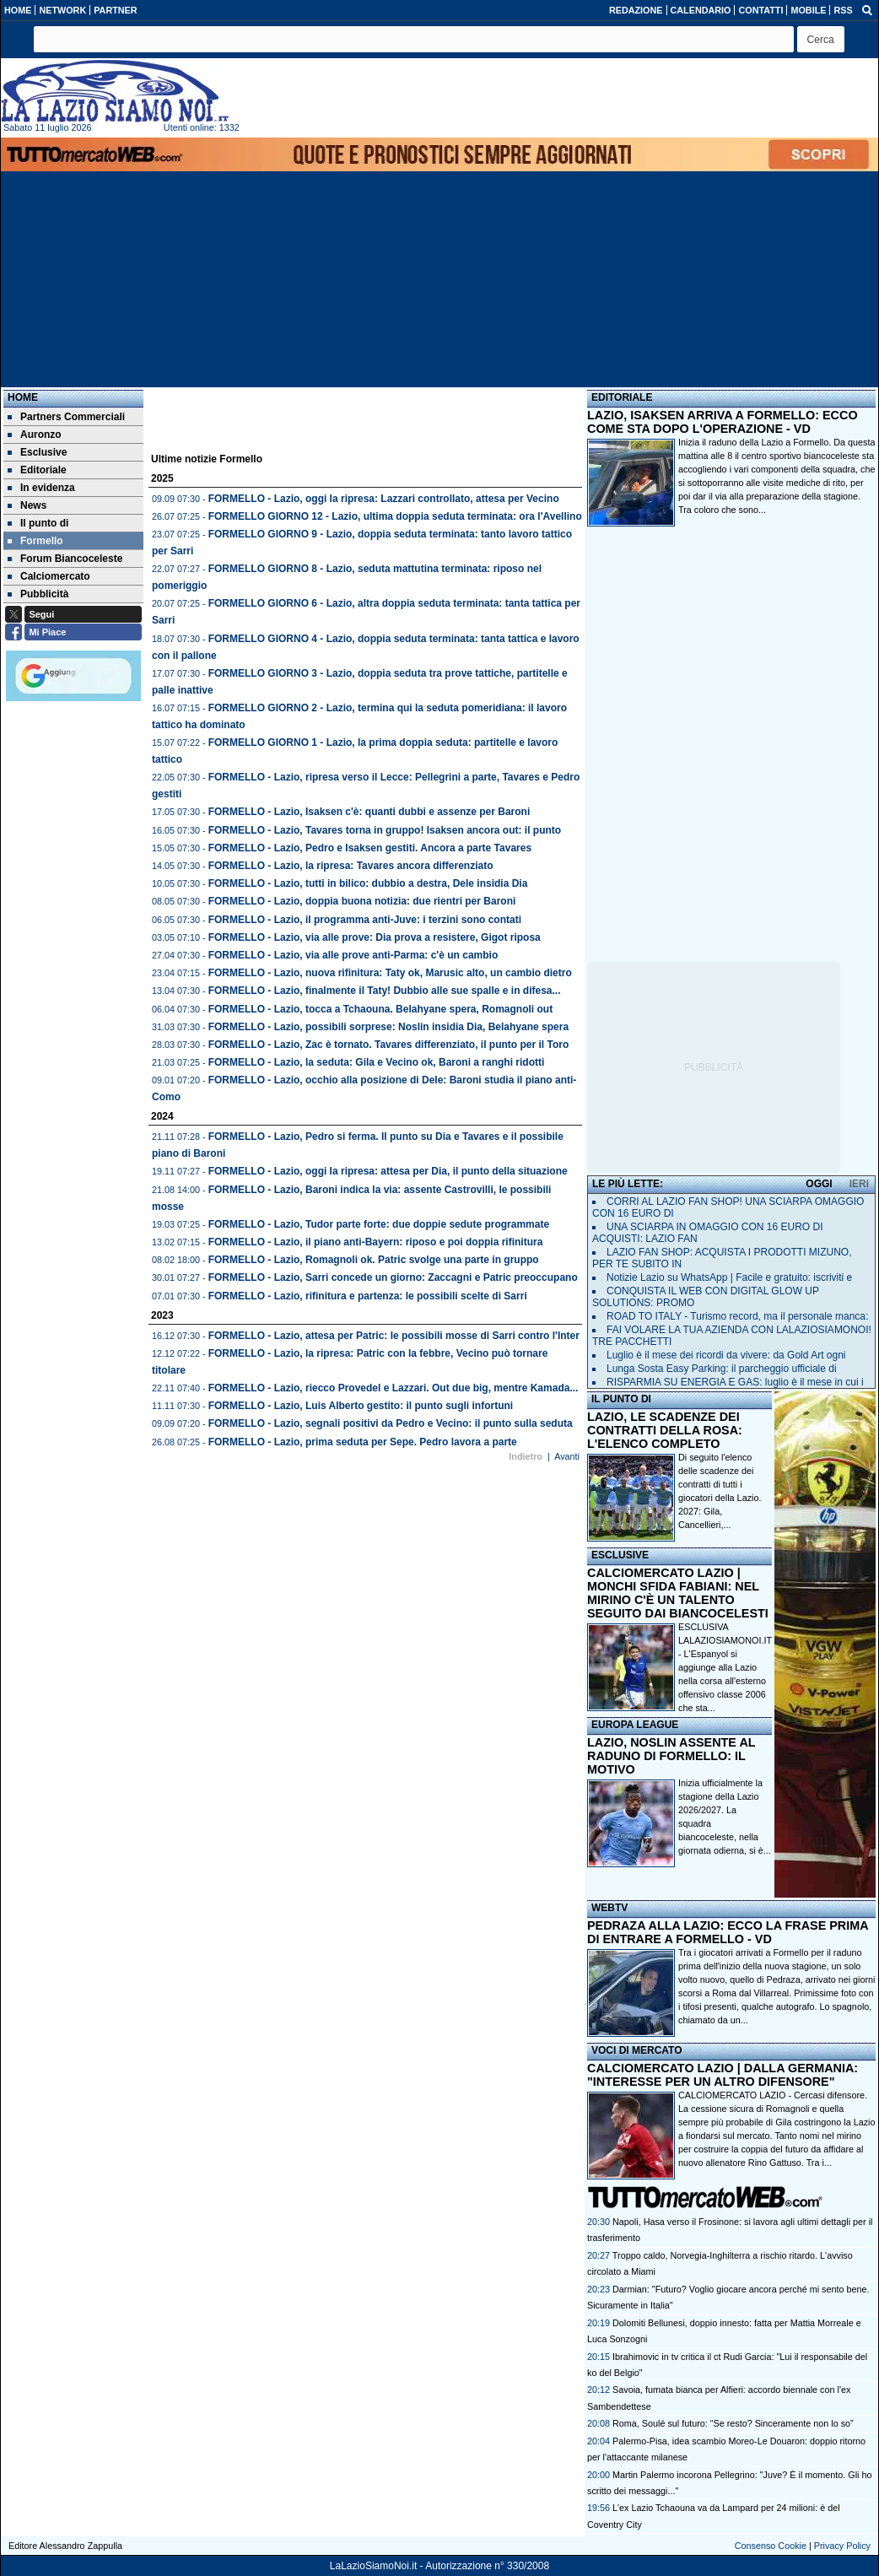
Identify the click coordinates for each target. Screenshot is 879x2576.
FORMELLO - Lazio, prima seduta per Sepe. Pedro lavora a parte (362, 1442)
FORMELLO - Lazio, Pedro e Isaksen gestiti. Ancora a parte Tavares (369, 848)
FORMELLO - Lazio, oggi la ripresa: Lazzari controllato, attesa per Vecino (383, 499)
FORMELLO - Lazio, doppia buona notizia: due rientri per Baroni (362, 901)
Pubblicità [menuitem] (38, 594)
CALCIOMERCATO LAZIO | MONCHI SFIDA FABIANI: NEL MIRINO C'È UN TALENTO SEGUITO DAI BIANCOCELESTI (677, 1593)
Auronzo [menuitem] (35, 434)
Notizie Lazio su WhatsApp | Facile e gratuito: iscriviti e (729, 1277)
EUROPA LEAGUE (634, 1725)
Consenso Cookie (770, 2546)
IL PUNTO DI (621, 1399)
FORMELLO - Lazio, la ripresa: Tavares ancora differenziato (350, 866)
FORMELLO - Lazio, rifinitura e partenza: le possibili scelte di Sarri (367, 1296)
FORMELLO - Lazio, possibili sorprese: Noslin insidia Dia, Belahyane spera (388, 1027)
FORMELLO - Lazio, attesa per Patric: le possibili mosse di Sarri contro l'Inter (394, 1336)
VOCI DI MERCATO (636, 2050)
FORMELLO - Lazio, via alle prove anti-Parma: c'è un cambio (353, 955)
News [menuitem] (27, 505)
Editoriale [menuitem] (37, 470)
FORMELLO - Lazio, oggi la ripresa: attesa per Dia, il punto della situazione (388, 1171)
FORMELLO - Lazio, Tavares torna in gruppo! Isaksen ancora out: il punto (384, 830)
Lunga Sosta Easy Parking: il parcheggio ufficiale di (722, 1368)
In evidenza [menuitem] (41, 488)
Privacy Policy (842, 2546)
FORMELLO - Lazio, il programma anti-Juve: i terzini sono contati (364, 920)
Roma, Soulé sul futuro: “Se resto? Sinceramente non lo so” (733, 2423)
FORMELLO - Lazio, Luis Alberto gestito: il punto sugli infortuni (361, 1406)
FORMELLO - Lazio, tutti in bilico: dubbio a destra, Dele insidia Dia (368, 883)
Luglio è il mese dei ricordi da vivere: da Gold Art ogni (726, 1355)
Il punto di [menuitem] (38, 523)
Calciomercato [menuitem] (49, 576)
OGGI (819, 1184)
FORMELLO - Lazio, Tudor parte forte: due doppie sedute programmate (378, 1224)
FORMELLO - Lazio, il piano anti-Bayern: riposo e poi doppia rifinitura (375, 1242)
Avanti (567, 1456)
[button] (820, 39)
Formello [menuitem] (35, 541)
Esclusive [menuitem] (37, 452)
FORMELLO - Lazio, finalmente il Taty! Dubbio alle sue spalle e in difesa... (384, 990)
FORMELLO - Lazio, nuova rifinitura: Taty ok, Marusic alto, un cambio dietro (390, 973)
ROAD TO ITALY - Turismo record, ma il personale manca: (737, 1316)
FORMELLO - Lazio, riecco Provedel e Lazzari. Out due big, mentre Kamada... (393, 1388)
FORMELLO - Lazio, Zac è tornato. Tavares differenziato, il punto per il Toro (388, 1044)
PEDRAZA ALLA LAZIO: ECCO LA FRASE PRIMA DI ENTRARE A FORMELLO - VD (727, 1932)
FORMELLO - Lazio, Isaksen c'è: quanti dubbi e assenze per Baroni (369, 812)
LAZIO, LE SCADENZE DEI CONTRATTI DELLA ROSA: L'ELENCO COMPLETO (664, 1430)
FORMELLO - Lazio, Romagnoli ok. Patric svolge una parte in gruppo (373, 1260)
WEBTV (609, 1908)
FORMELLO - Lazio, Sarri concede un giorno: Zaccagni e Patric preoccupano (393, 1277)
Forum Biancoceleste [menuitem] (65, 558)
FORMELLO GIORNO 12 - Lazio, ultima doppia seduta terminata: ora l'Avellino (395, 516)
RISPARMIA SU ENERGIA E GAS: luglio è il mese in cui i (735, 1382)
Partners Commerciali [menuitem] (66, 417)
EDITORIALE (621, 397)
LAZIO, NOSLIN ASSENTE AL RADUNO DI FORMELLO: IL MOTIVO (671, 1756)
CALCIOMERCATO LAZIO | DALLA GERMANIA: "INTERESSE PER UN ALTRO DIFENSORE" (722, 2074)
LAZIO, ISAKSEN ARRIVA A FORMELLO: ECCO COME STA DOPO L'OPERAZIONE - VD (722, 421)
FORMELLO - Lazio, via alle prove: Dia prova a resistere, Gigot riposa (374, 937)
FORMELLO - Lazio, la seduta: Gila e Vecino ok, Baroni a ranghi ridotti (376, 1062)
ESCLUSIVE (620, 1555)
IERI (859, 1184)
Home (23, 397)
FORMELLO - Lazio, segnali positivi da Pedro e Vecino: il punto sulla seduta (390, 1423)
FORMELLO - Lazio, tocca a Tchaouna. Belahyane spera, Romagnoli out (380, 1009)
